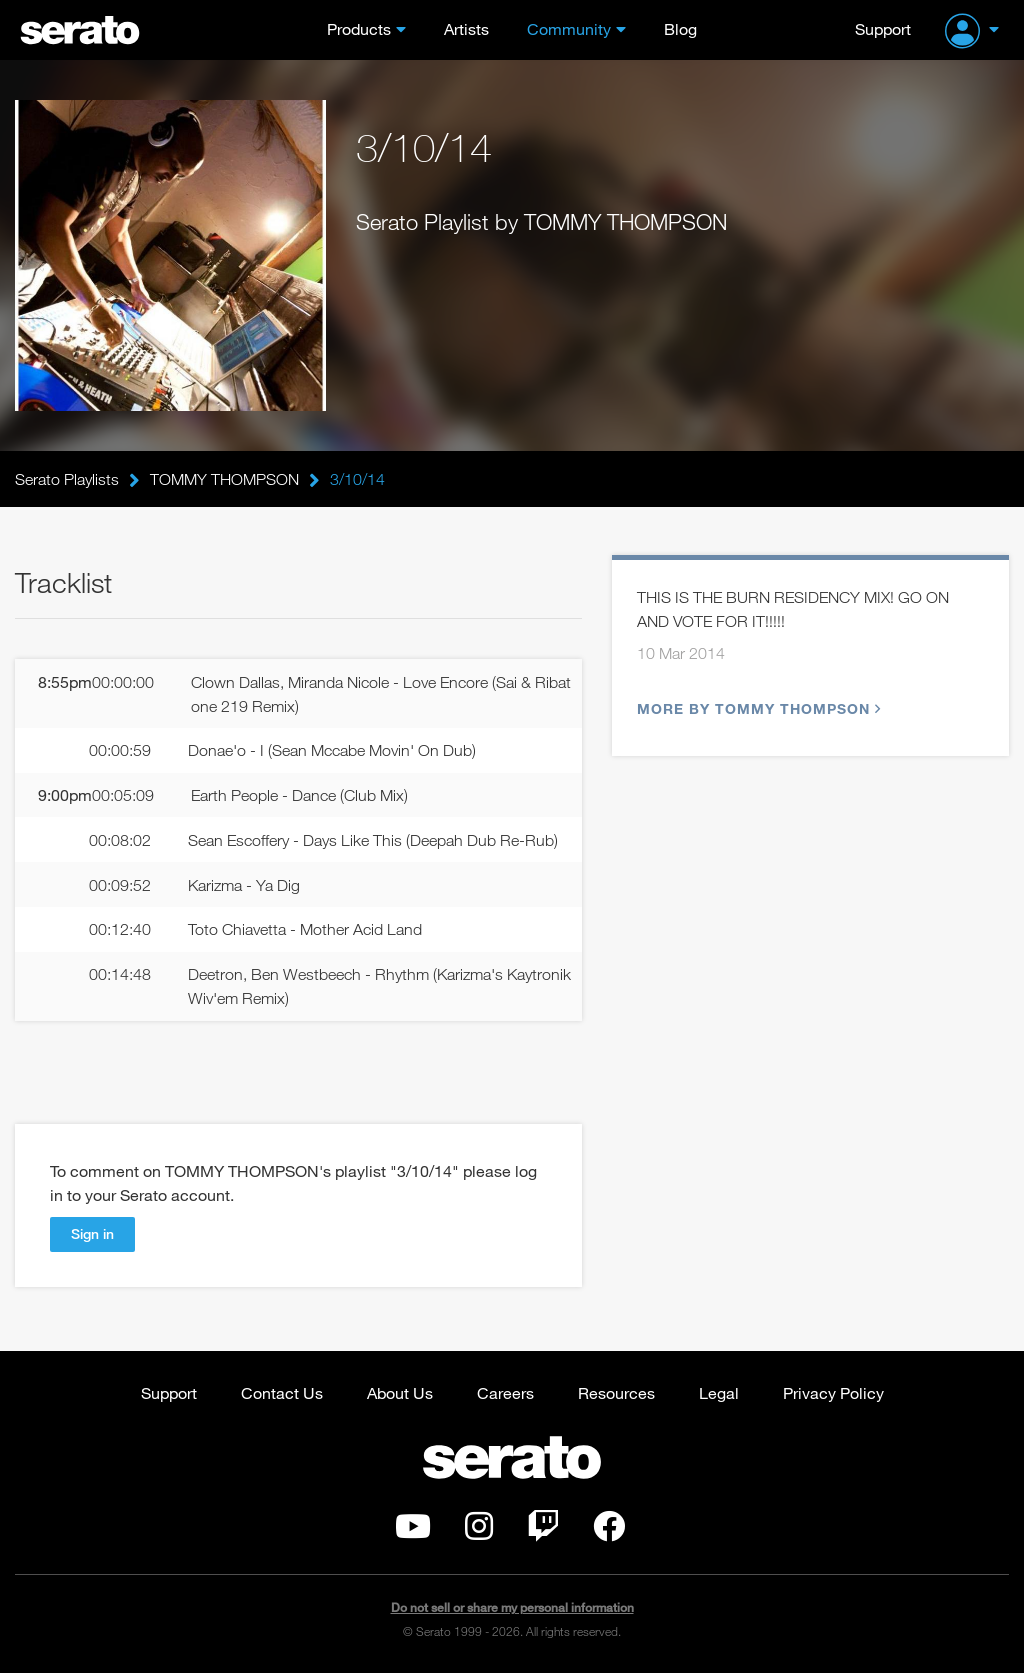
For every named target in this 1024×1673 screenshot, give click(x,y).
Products (359, 28)
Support (883, 28)
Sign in (92, 1233)
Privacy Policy (833, 1392)
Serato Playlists (67, 479)
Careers (505, 1392)
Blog (680, 28)
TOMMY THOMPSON (224, 479)
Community (569, 28)
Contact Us (282, 1392)
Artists (466, 28)
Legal (719, 1392)
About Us (400, 1392)
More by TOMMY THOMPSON (756, 708)
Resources (616, 1392)
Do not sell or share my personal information (512, 1607)
